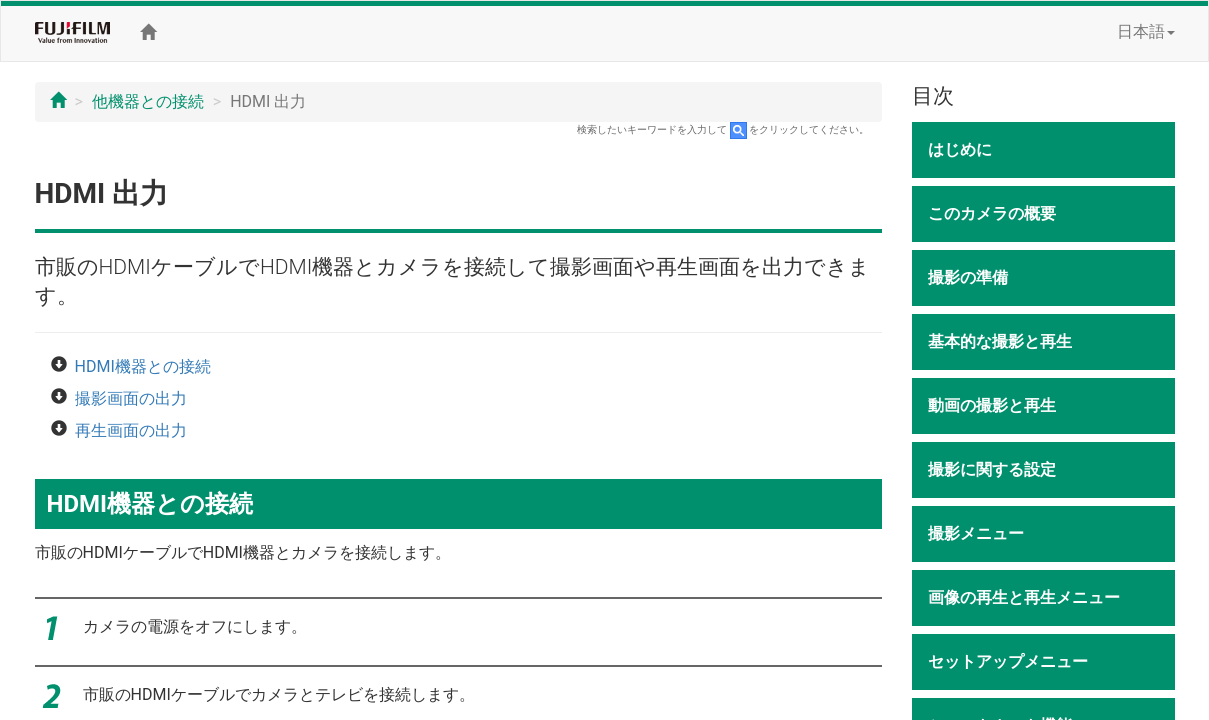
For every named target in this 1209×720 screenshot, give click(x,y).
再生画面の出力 (131, 430)
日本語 (1146, 31)
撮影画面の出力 (131, 398)
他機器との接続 (148, 101)
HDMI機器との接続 (143, 366)
